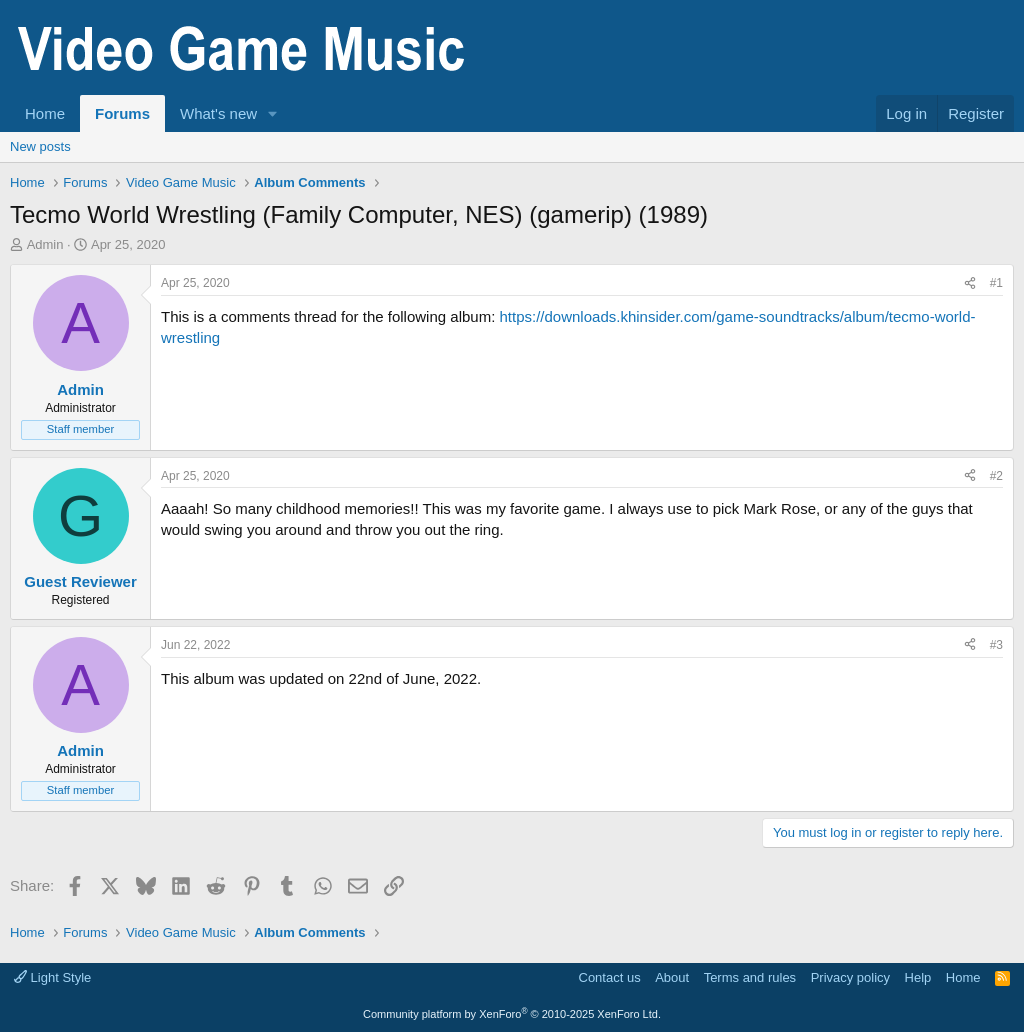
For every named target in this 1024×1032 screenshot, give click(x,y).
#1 (996, 283)
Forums (122, 113)
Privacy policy (850, 977)
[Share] (970, 283)
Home (45, 113)
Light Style (52, 977)
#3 (996, 645)
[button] (273, 113)
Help (918, 977)
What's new (218, 113)
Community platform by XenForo (512, 1014)
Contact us (610, 977)
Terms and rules (750, 977)
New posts (40, 146)
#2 (996, 476)
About (672, 977)
